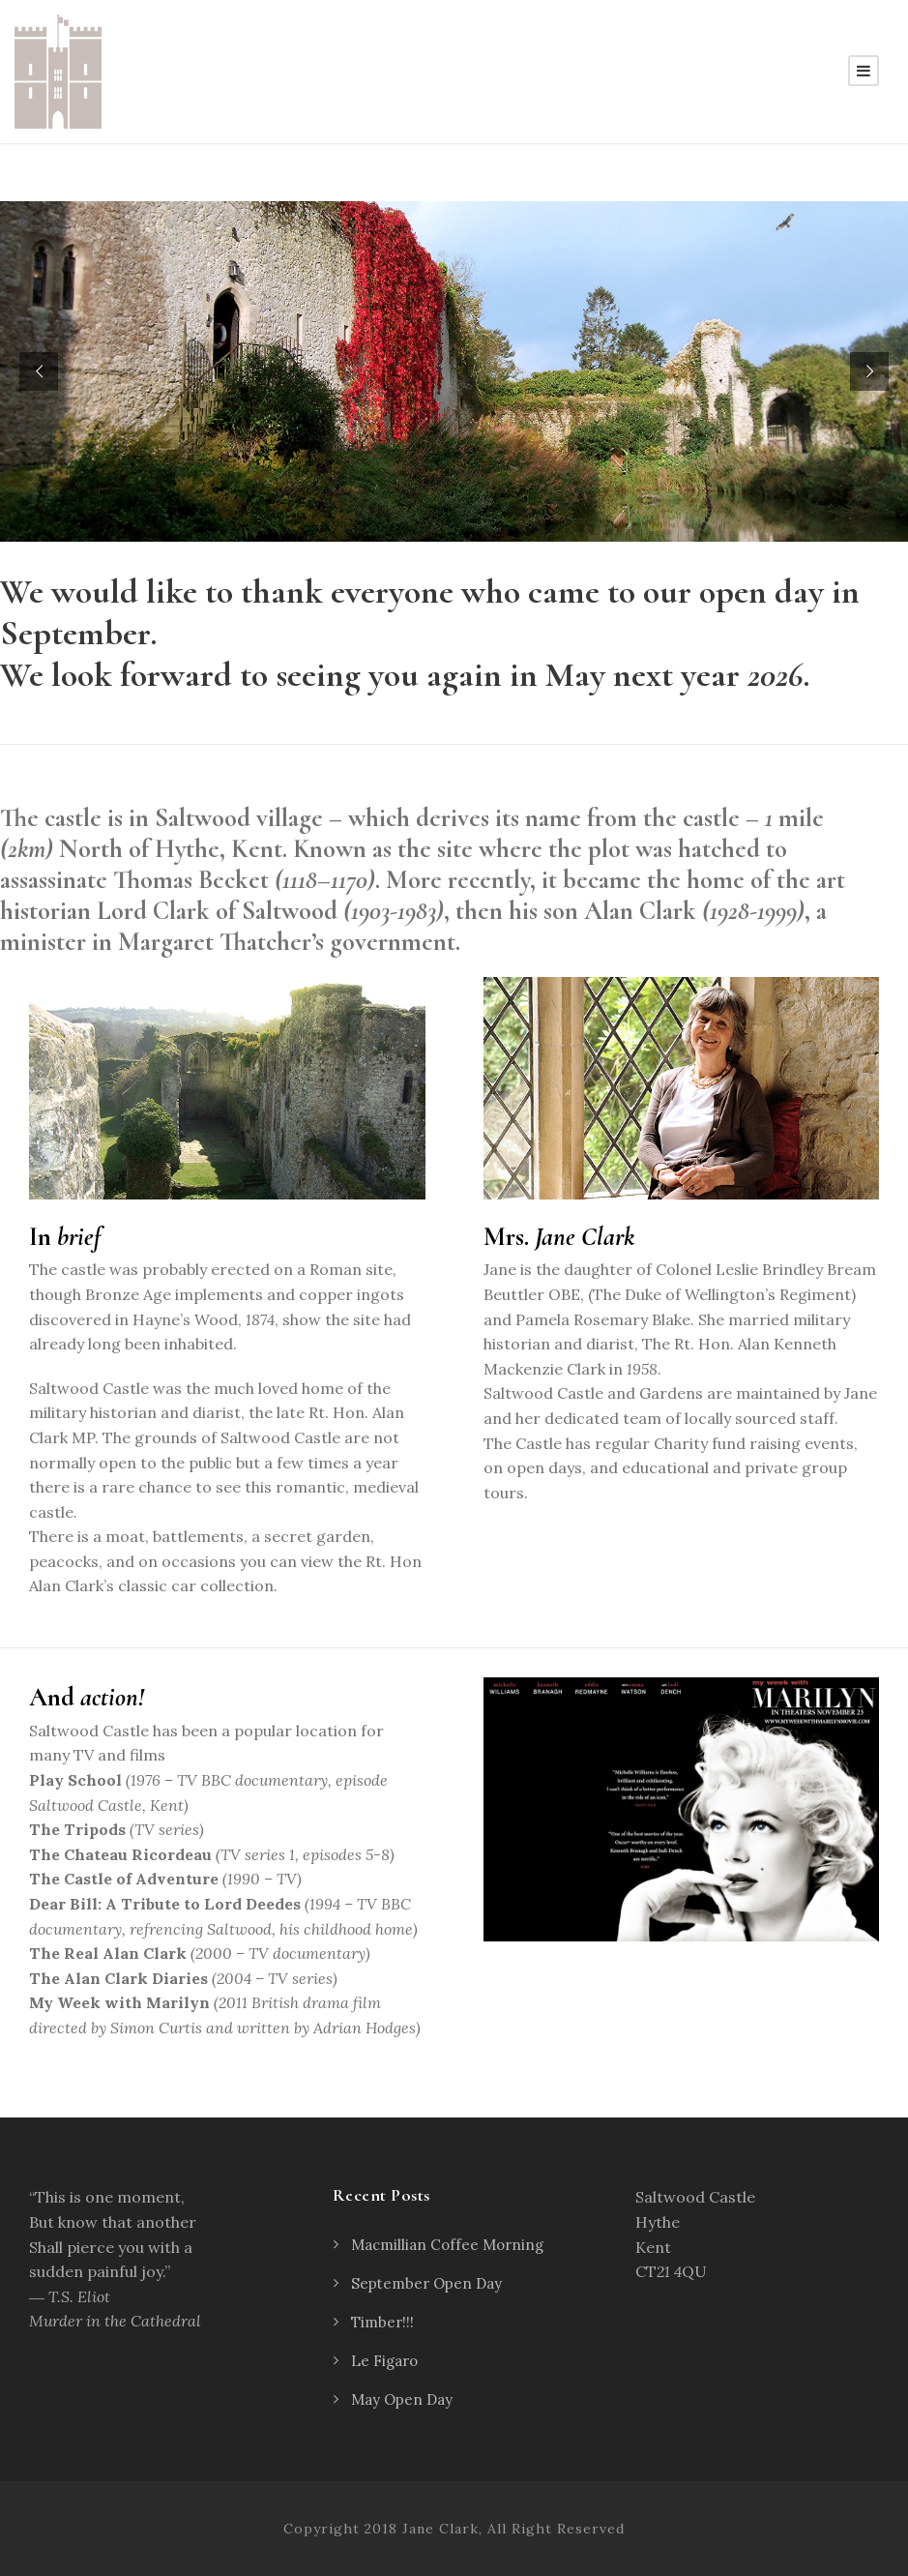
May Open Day (402, 2399)
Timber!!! (382, 2322)
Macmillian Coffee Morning (447, 2244)
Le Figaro (384, 2361)
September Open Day (426, 2283)
